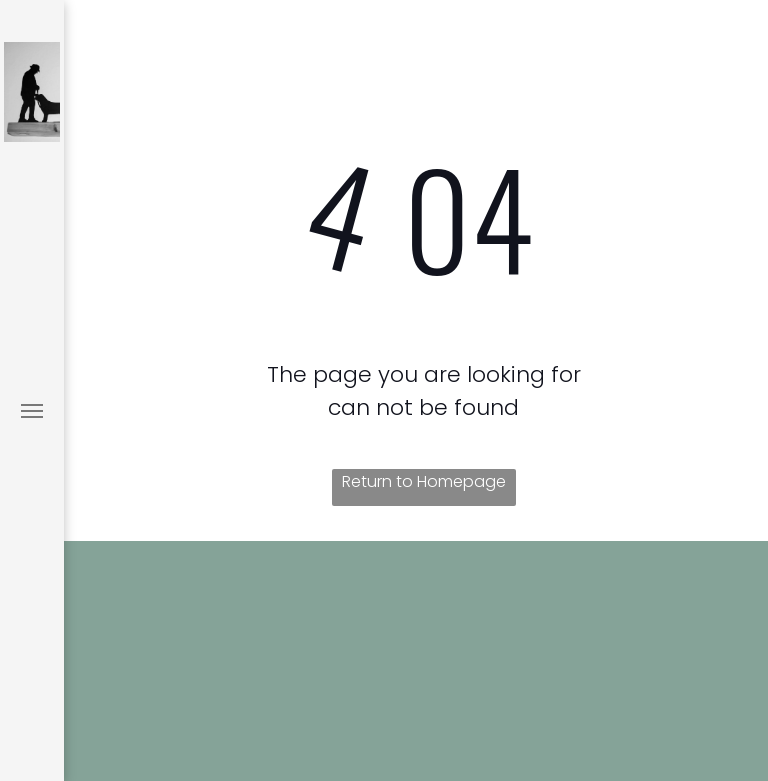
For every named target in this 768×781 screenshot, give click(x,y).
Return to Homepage (424, 481)
